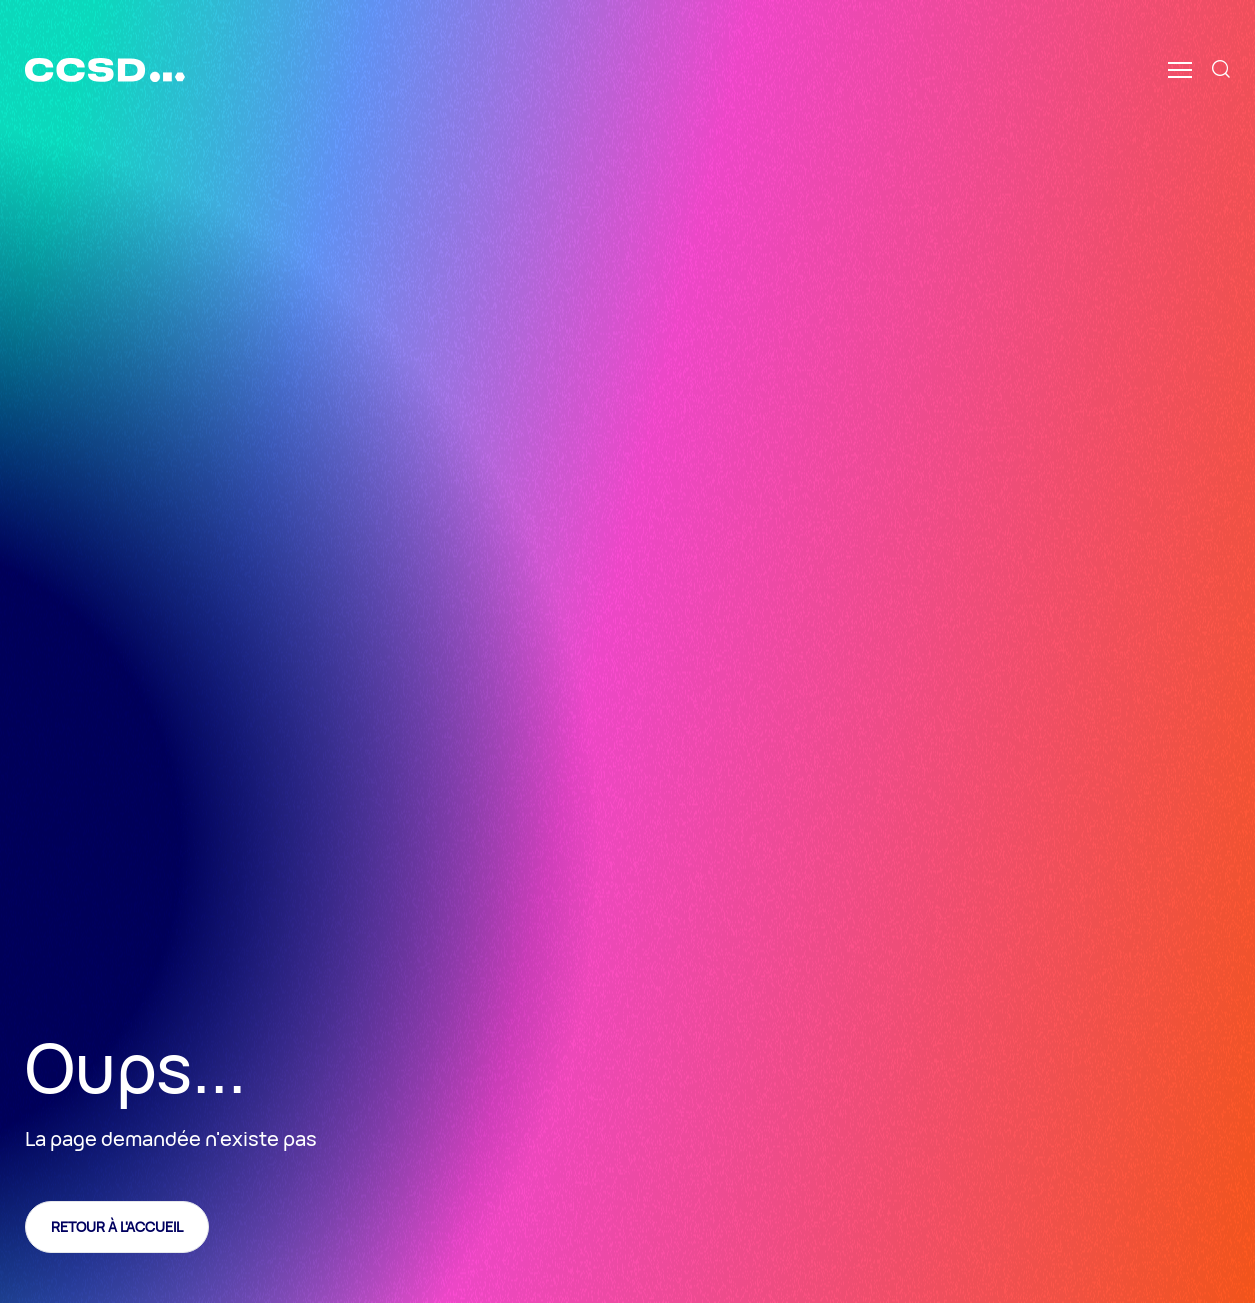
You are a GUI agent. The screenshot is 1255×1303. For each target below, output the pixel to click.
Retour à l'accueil (117, 1226)
